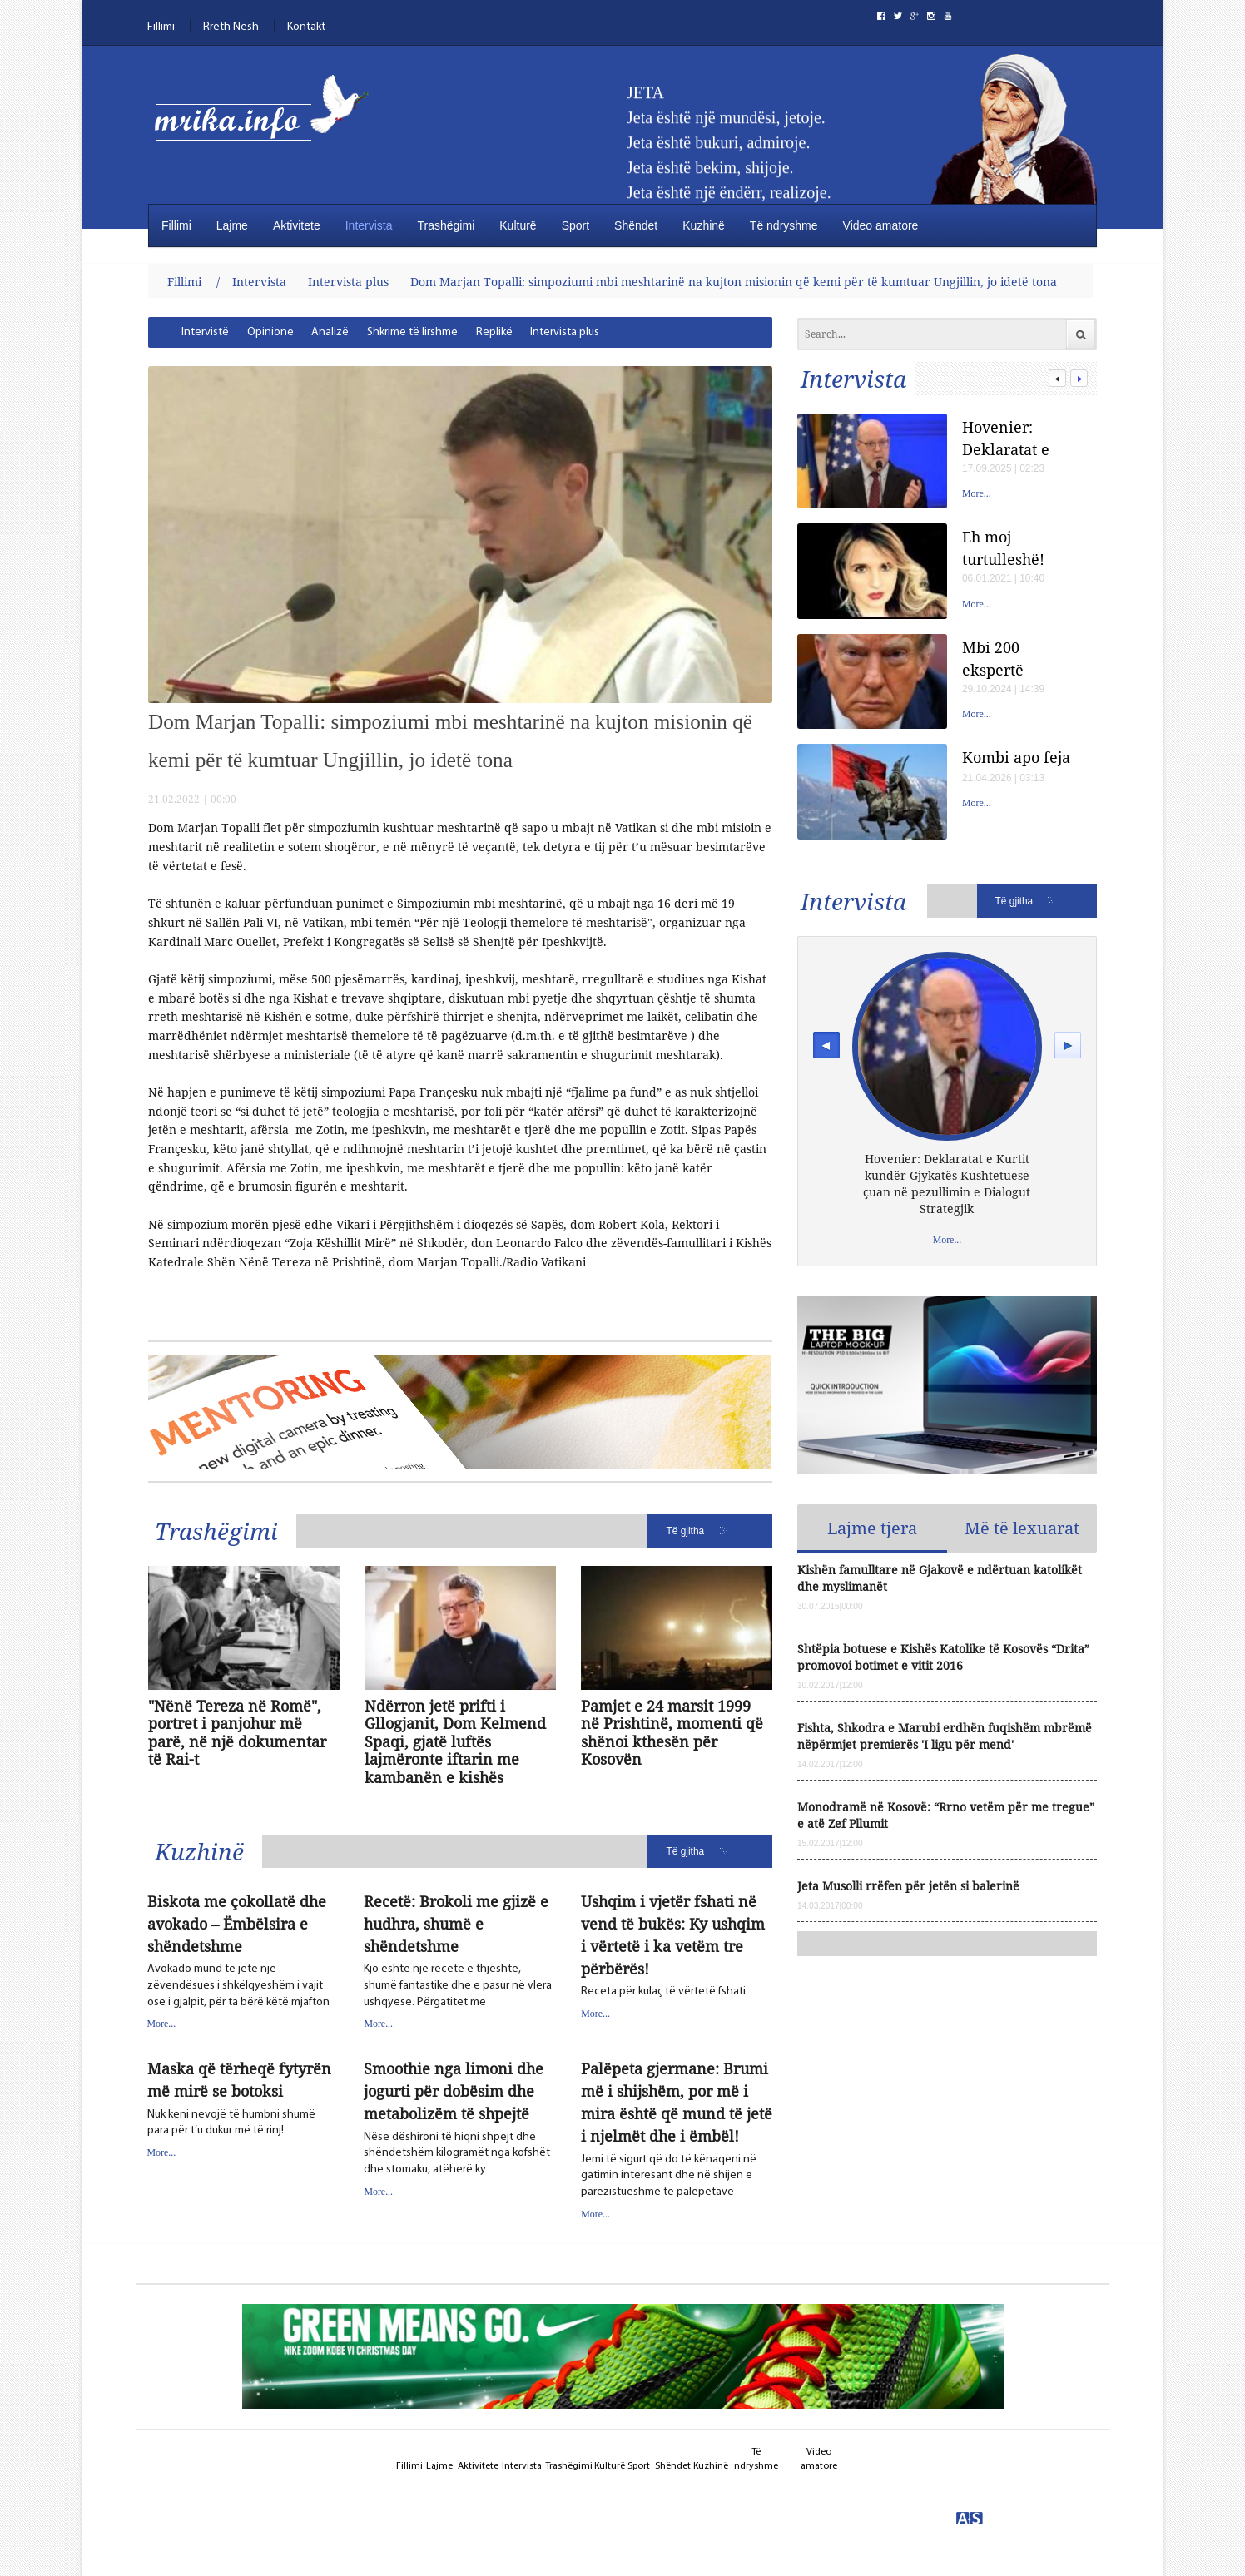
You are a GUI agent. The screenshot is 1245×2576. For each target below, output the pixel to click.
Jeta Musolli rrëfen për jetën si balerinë (908, 1886)
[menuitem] (205, 332)
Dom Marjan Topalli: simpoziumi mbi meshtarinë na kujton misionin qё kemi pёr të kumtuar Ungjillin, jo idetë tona (733, 282)
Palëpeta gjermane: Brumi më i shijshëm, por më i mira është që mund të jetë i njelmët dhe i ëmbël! (676, 2102)
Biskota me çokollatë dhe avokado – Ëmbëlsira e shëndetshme (236, 1923)
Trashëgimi (446, 225)
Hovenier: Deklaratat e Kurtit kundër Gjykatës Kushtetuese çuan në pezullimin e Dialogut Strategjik (1011, 438)
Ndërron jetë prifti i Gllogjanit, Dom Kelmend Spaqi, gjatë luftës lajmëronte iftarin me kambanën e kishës (455, 1742)
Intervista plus (348, 282)
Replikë (494, 332)
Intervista (369, 225)
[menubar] (397, 332)
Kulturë (517, 225)
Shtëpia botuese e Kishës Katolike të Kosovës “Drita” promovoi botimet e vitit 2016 (943, 1657)
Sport (575, 225)
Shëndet (635, 225)
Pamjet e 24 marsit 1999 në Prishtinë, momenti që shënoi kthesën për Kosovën (672, 1733)
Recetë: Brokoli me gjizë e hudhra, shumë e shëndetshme (456, 1923)
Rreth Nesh (231, 27)
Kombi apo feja (1016, 757)
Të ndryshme (784, 225)
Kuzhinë (703, 225)
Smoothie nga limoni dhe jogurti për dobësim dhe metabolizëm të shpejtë (453, 2090)
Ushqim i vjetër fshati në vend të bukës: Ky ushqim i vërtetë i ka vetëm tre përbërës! (673, 1935)
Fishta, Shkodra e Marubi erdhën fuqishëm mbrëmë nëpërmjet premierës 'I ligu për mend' (944, 1736)
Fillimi (161, 27)
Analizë (330, 332)
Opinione (270, 332)
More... (161, 2023)
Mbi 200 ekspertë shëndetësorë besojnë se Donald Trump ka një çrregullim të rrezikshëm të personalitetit (1014, 658)
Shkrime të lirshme (412, 332)
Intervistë (205, 332)
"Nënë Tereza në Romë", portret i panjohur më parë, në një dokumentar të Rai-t (237, 1733)
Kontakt (306, 27)
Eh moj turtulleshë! (1003, 548)
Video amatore (881, 225)
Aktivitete (296, 225)
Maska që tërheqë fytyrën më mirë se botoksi (239, 2079)
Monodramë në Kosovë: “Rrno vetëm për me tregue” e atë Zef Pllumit (945, 1815)
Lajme (232, 225)
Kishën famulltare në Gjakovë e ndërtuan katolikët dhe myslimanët (939, 1578)
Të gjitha (686, 1531)
